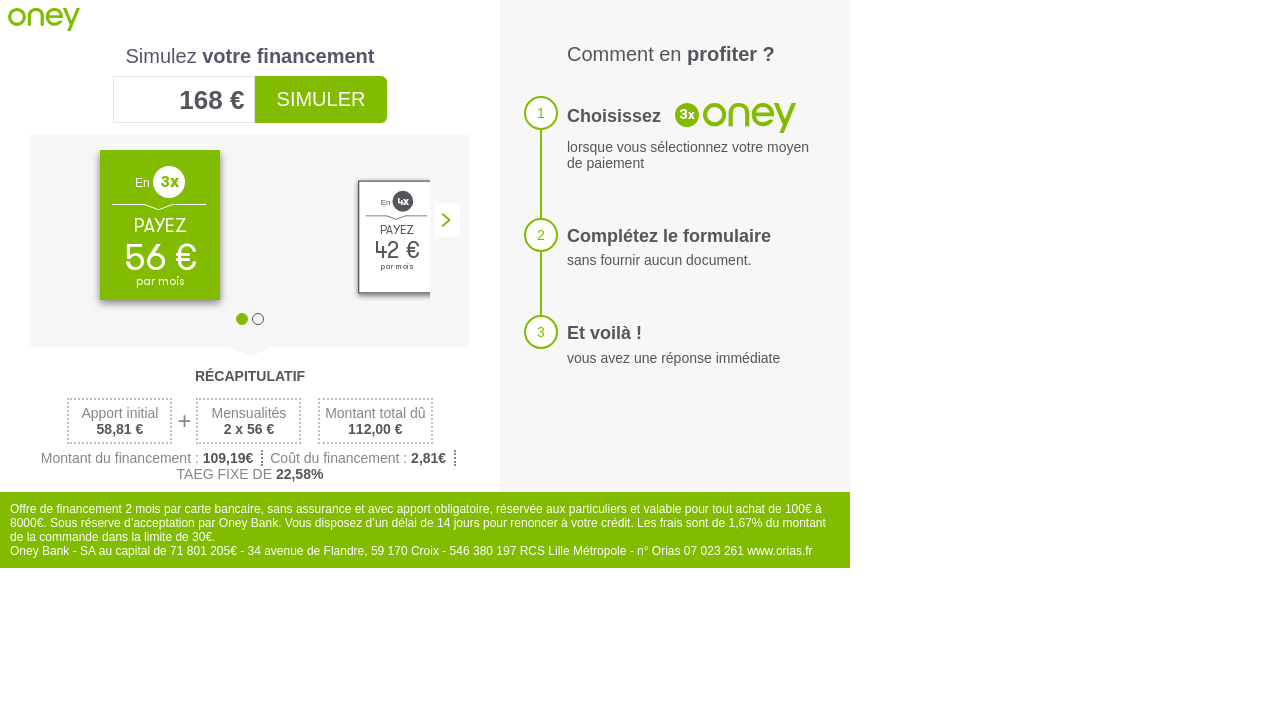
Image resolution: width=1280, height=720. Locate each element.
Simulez (250, 56)
